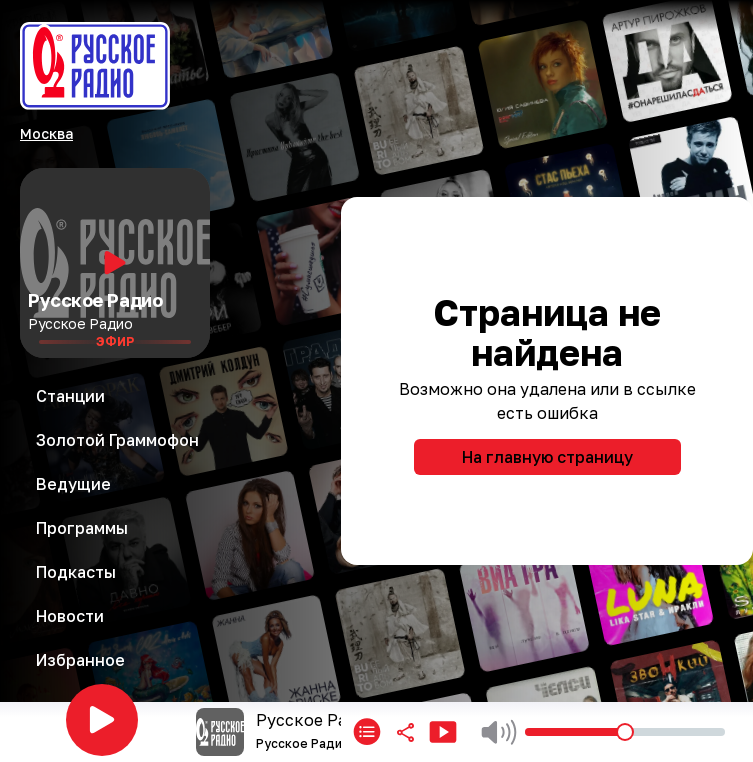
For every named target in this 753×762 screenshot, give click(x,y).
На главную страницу (547, 457)
